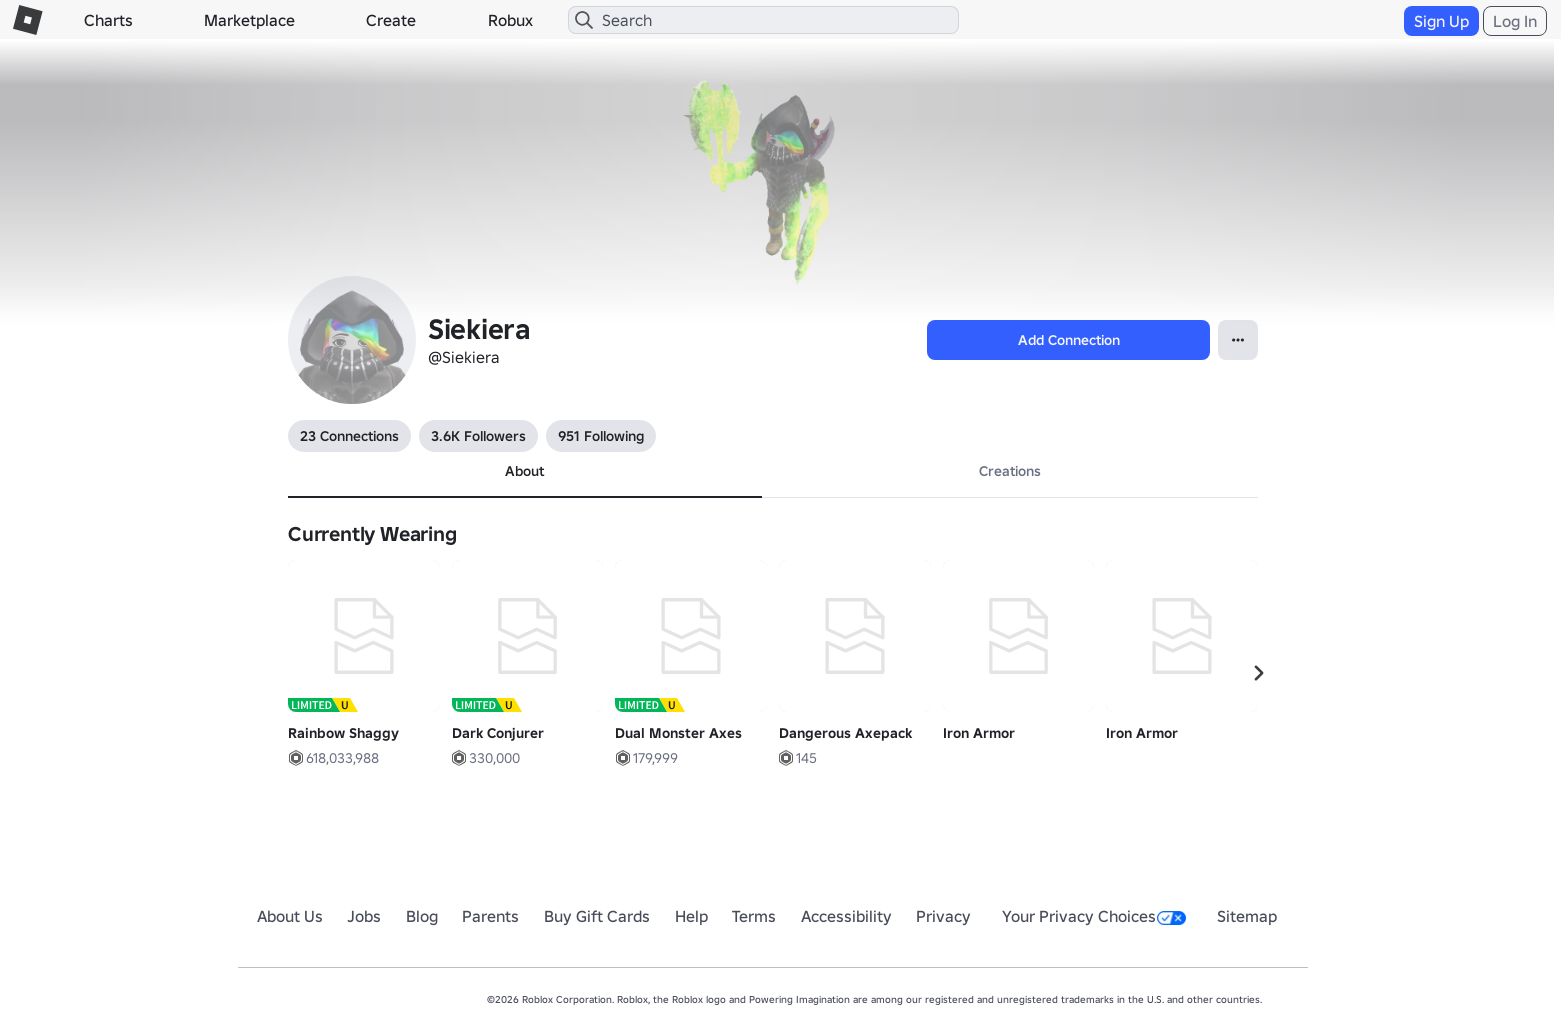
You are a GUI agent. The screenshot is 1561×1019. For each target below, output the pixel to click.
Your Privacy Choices (1094, 916)
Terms (754, 916)
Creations (1010, 471)
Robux (510, 20)
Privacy (943, 916)
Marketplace (249, 20)
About (524, 471)
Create (391, 20)
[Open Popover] (1238, 340)
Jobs (364, 916)
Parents (490, 916)
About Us (290, 916)
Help (691, 916)
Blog (422, 916)
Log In (1515, 21)
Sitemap (1247, 916)
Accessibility (846, 916)
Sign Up (1441, 21)
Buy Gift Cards (597, 916)
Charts (108, 20)
